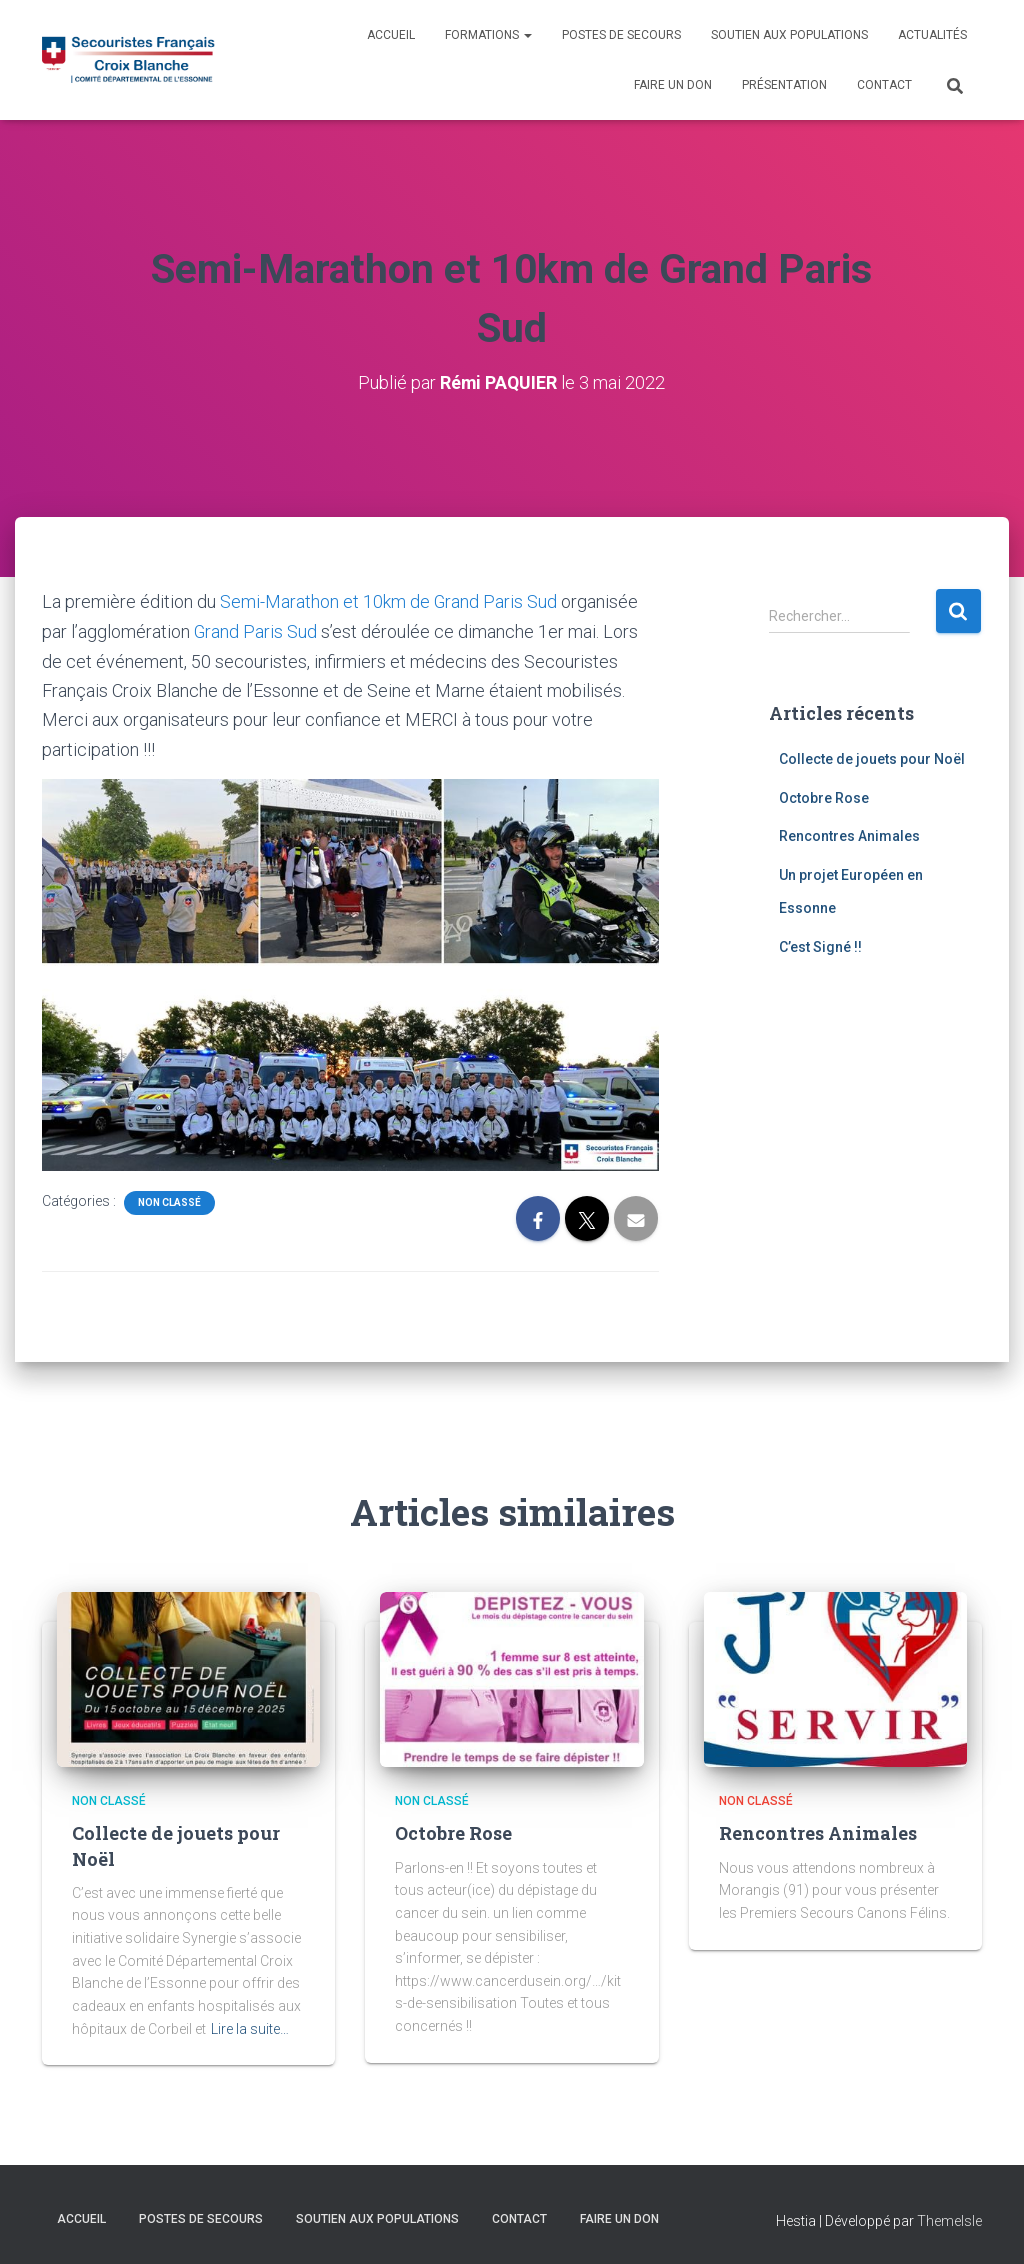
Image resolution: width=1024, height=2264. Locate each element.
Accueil (391, 35)
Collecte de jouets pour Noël (872, 758)
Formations (488, 35)
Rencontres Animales (849, 835)
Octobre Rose (824, 797)
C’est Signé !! (820, 946)
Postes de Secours (621, 35)
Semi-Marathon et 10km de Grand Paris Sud (389, 601)
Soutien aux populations (789, 35)
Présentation (784, 85)
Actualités (932, 35)
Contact (884, 85)
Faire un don (673, 85)
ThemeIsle (949, 2219)
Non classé (169, 1200)
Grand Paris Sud (256, 630)
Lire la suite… (250, 2027)
